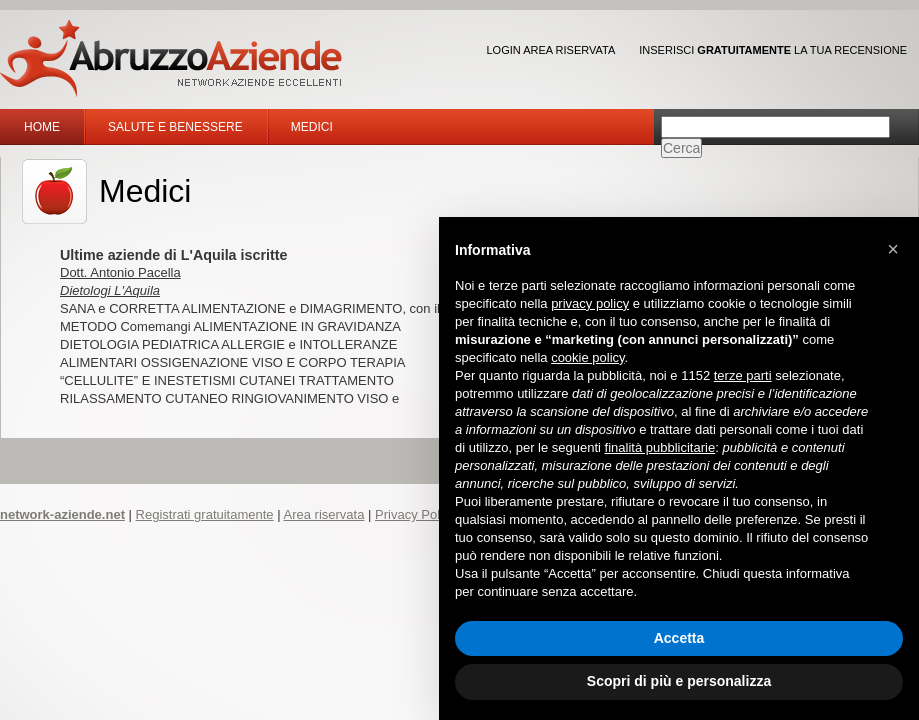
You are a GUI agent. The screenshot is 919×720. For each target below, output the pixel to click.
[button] (893, 249)
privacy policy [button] (590, 303)
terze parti (743, 375)
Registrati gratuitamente (205, 514)
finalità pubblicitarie (660, 447)
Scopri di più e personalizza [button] (679, 681)
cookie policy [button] (587, 357)
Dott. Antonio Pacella (120, 272)
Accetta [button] (679, 638)
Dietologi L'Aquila (110, 290)
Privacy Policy (415, 514)
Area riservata (323, 514)
